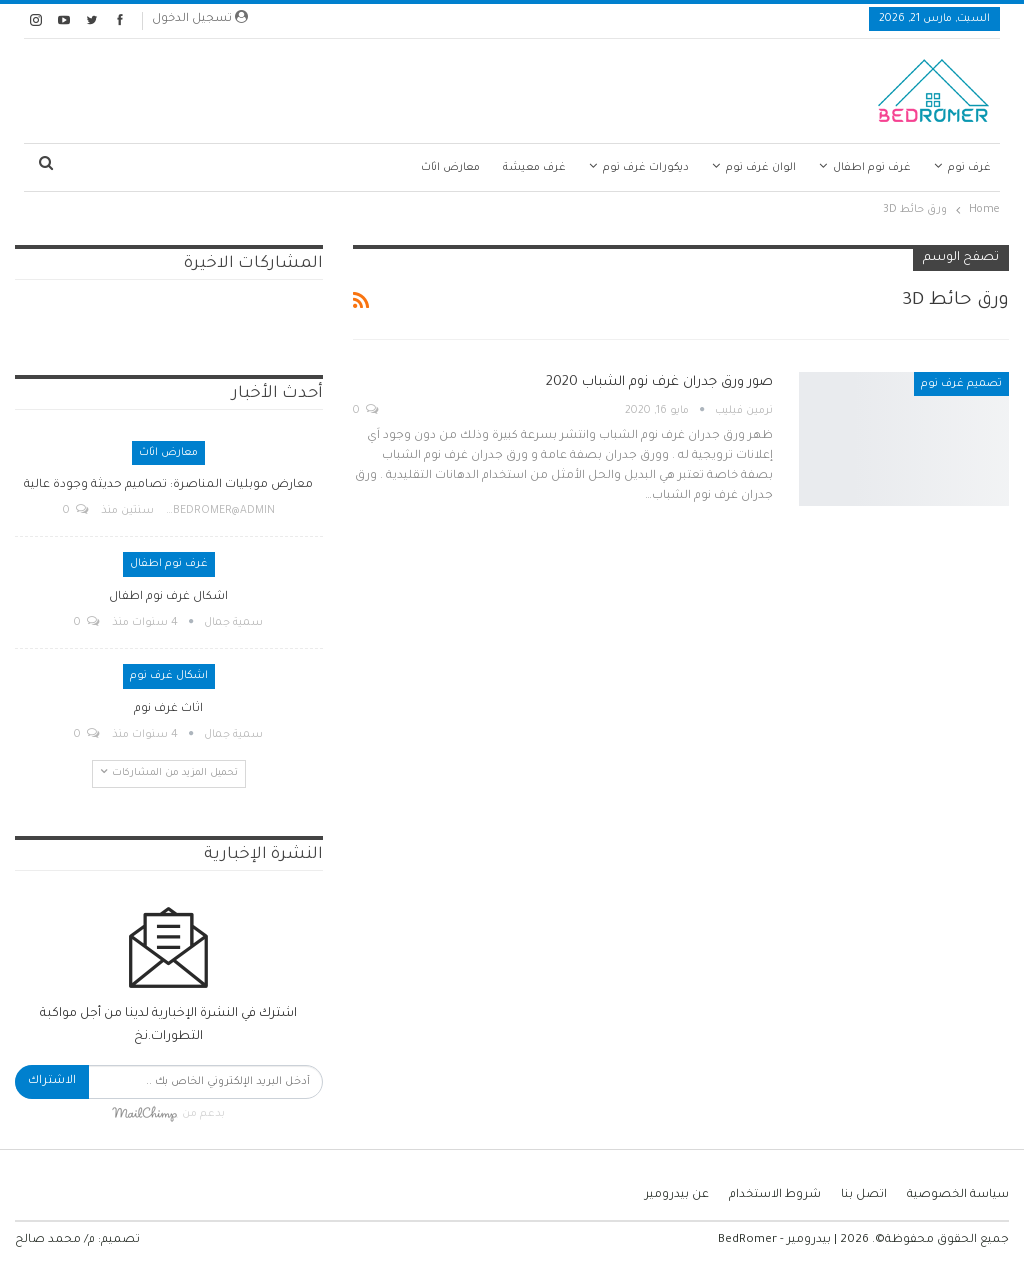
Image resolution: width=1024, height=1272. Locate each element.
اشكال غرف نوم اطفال (168, 597)
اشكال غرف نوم (169, 676)
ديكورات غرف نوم (646, 168)
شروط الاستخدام (775, 1195)
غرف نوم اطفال (872, 168)
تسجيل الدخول (200, 18)
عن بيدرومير (677, 1195)
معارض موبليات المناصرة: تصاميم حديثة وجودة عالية (168, 485)
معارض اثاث (450, 168)
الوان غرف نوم (761, 168)
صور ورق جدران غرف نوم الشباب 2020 (659, 382)
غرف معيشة (534, 168)
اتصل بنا (864, 1195)
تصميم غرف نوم (961, 384)
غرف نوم (969, 168)
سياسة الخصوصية (958, 1195)
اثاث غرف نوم (168, 709)
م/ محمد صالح (55, 1240)
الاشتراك (52, 1081)
